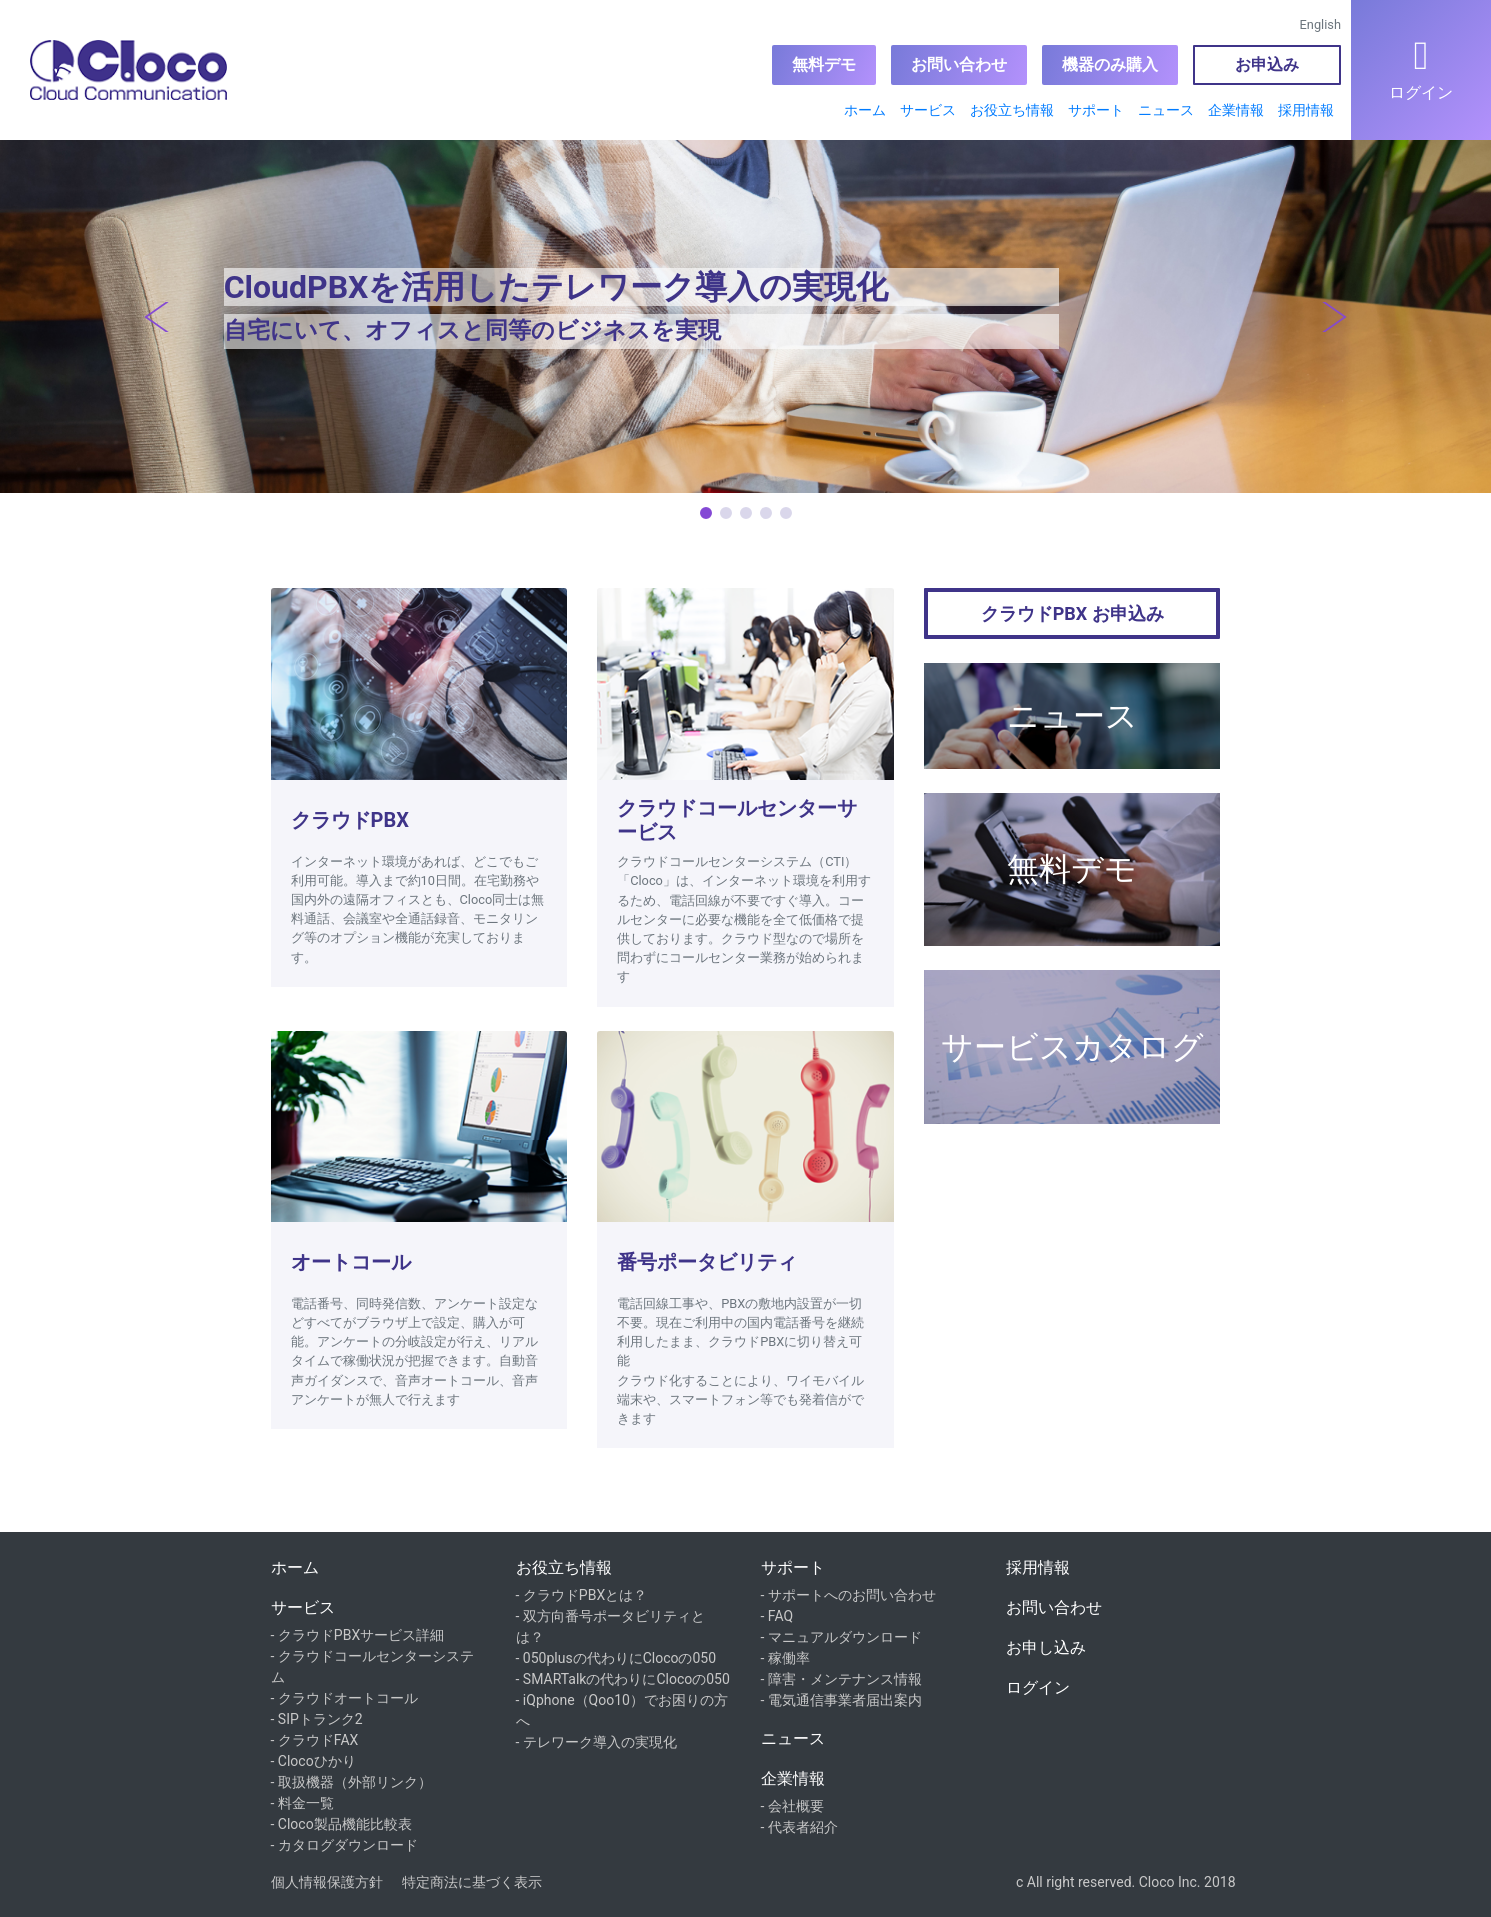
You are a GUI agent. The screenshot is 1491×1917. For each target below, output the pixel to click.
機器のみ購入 (1110, 64)
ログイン (1038, 1687)
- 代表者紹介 (799, 1827)
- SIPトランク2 (317, 1719)
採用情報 (1306, 110)
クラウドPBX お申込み (1072, 613)
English (1320, 24)
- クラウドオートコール (344, 1698)
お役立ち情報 (1012, 110)
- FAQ (777, 1616)
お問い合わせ (959, 64)
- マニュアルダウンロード (841, 1637)
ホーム (865, 110)
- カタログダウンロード (344, 1845)
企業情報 (1236, 110)
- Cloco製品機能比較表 (341, 1824)
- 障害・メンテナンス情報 (841, 1679)
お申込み (1267, 64)
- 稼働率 (785, 1658)
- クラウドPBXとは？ (582, 1595)
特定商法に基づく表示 (472, 1882)
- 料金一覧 (302, 1803)
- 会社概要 (792, 1806)
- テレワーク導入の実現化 (596, 1742)
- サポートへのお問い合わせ (848, 1595)
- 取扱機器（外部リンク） (351, 1782)
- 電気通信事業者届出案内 (841, 1700)
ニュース (1166, 110)
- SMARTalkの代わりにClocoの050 (623, 1679)
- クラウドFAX (315, 1740)
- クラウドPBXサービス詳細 (358, 1635)
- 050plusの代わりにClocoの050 (616, 1658)
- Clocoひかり (313, 1761)
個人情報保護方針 (327, 1882)
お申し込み (1046, 1647)
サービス (928, 110)
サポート (1096, 110)
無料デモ (824, 64)
